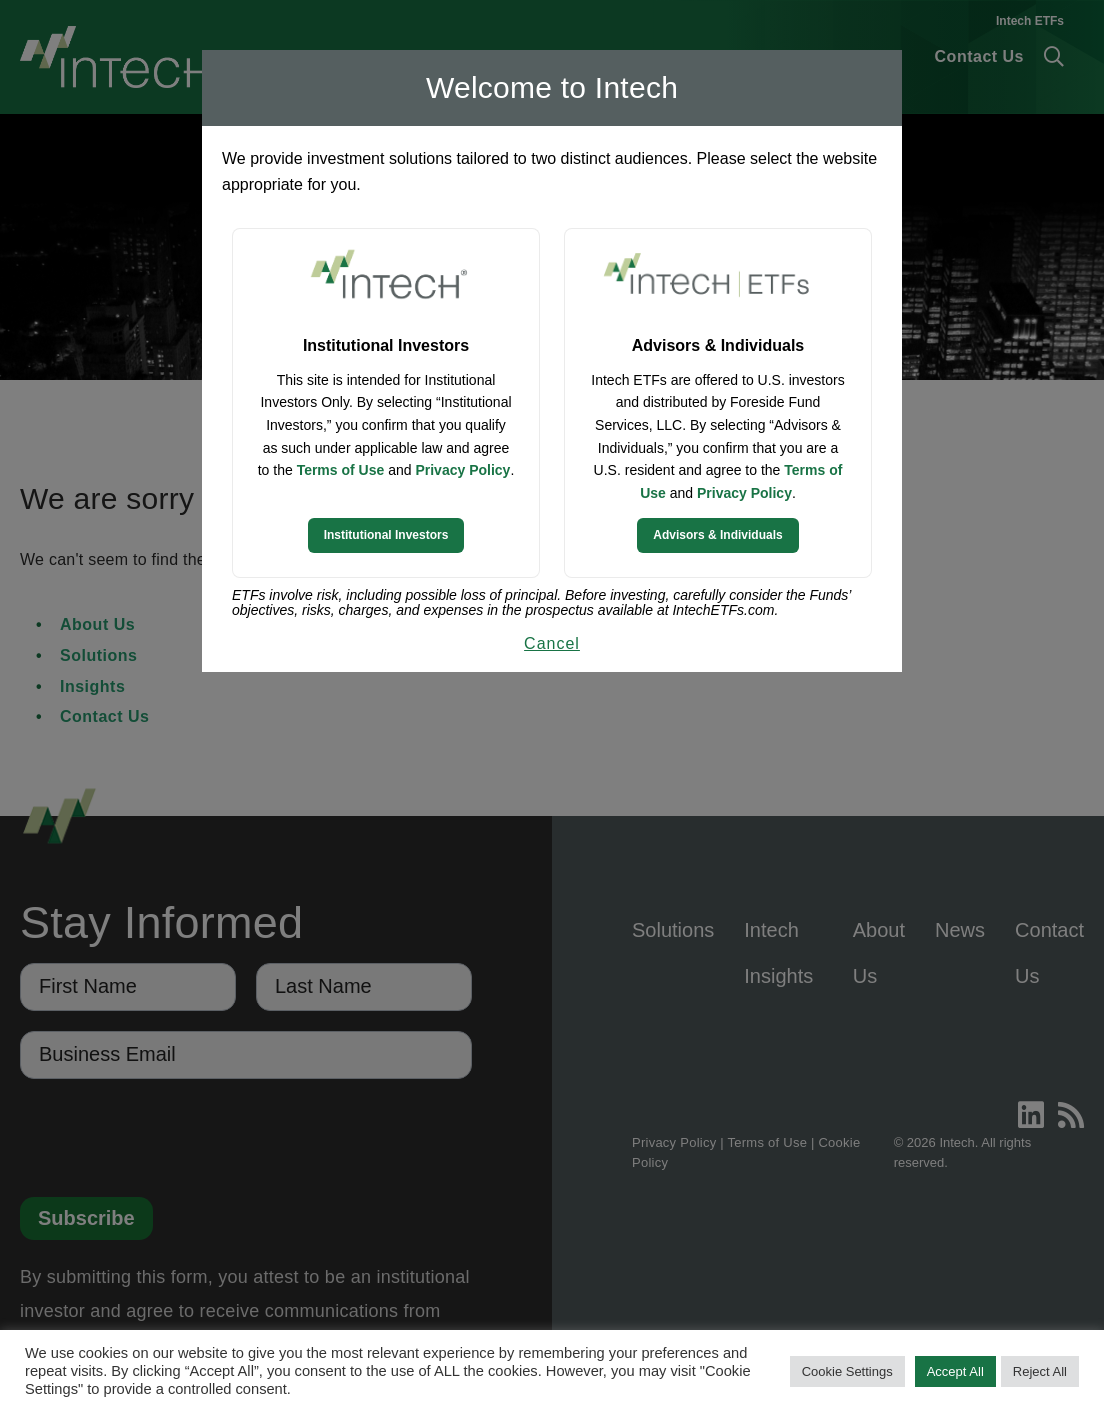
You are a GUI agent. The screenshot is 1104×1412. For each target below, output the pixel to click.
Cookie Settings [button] (847, 1371)
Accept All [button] (955, 1371)
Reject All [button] (1040, 1371)
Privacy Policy (462, 470)
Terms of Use (341, 470)
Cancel (552, 643)
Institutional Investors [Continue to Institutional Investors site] (386, 535)
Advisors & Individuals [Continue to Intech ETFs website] (717, 535)
